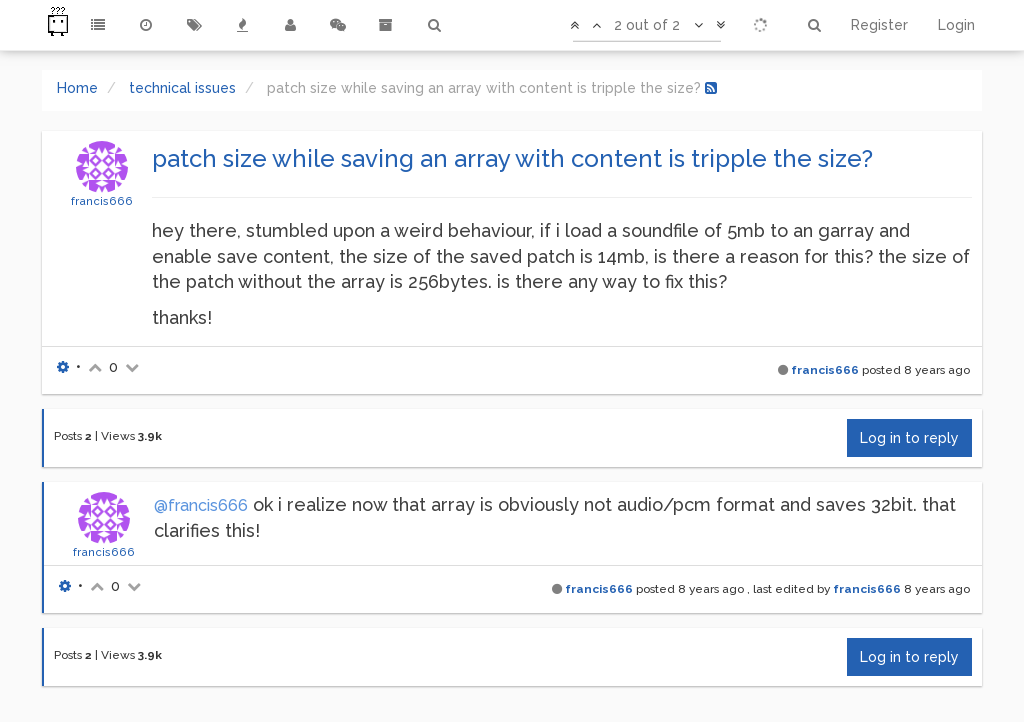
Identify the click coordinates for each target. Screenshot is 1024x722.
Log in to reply (909, 438)
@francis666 (201, 505)
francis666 (102, 201)
